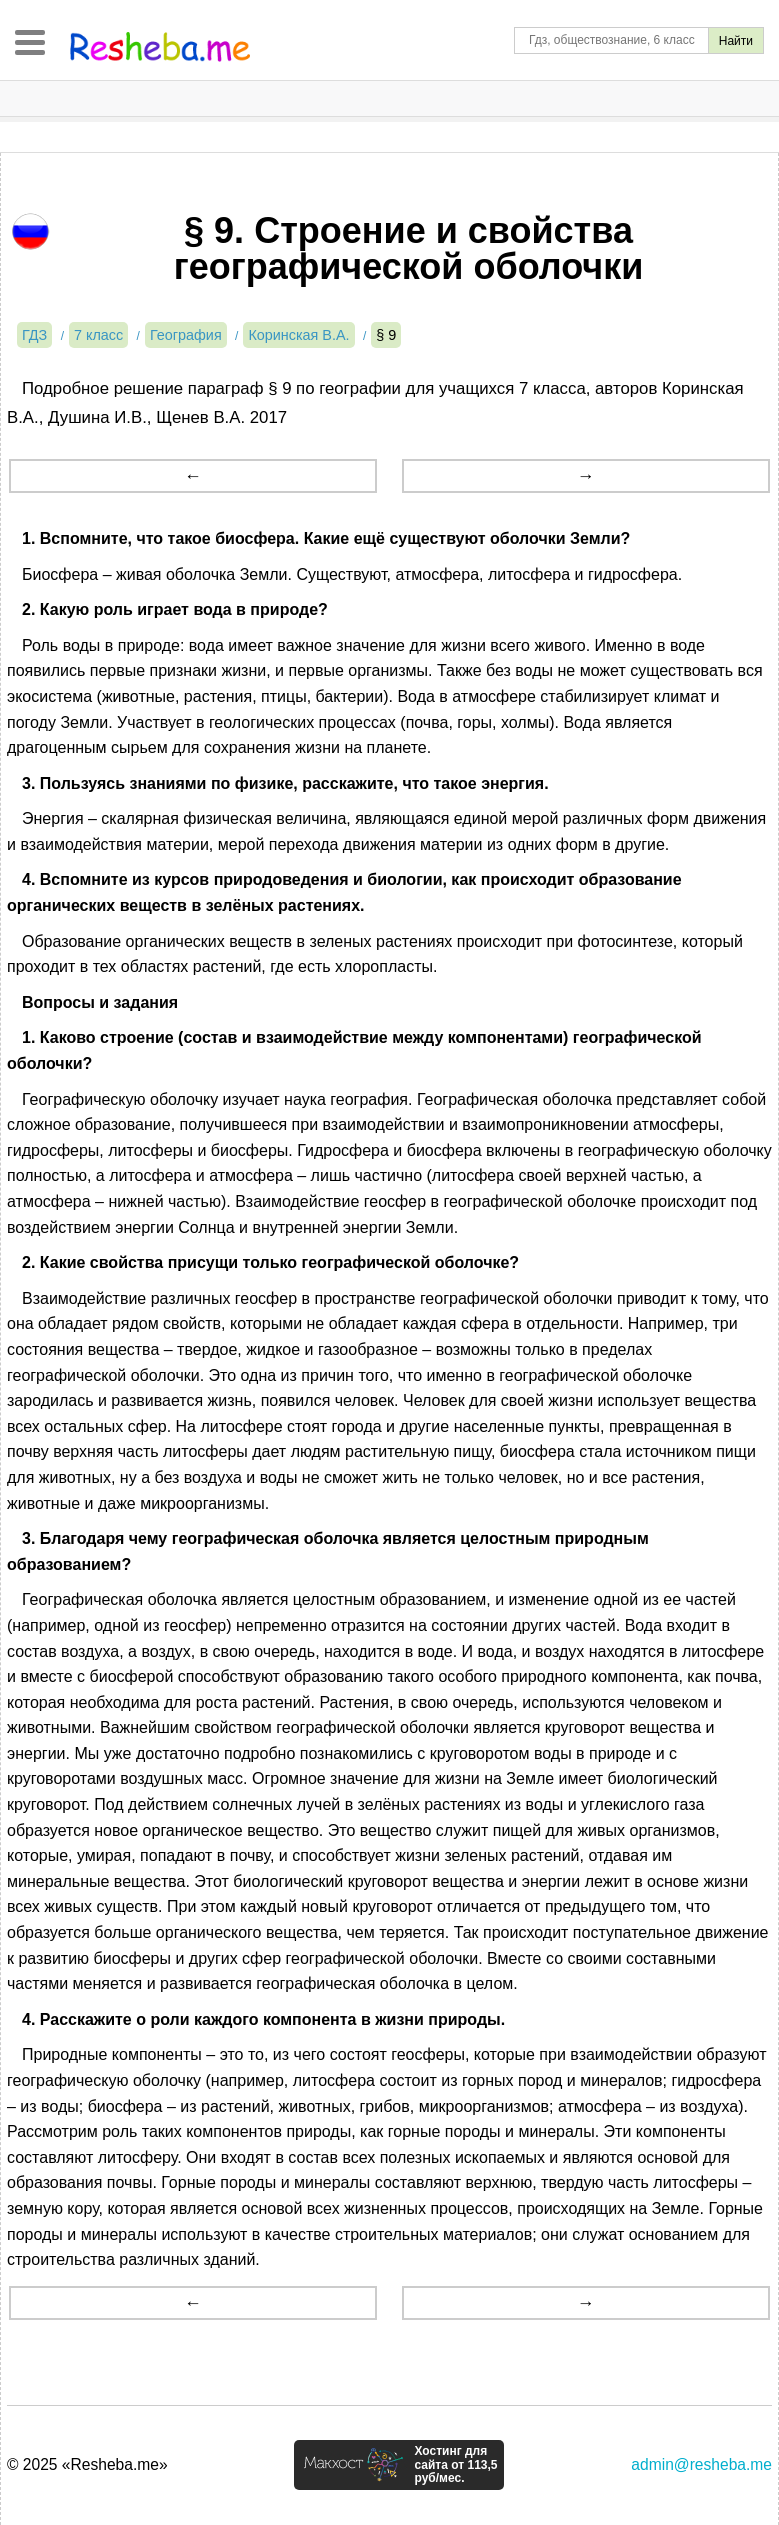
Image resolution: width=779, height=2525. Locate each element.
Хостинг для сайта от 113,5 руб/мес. (455, 2465)
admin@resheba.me (701, 2464)
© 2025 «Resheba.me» (87, 2464)
